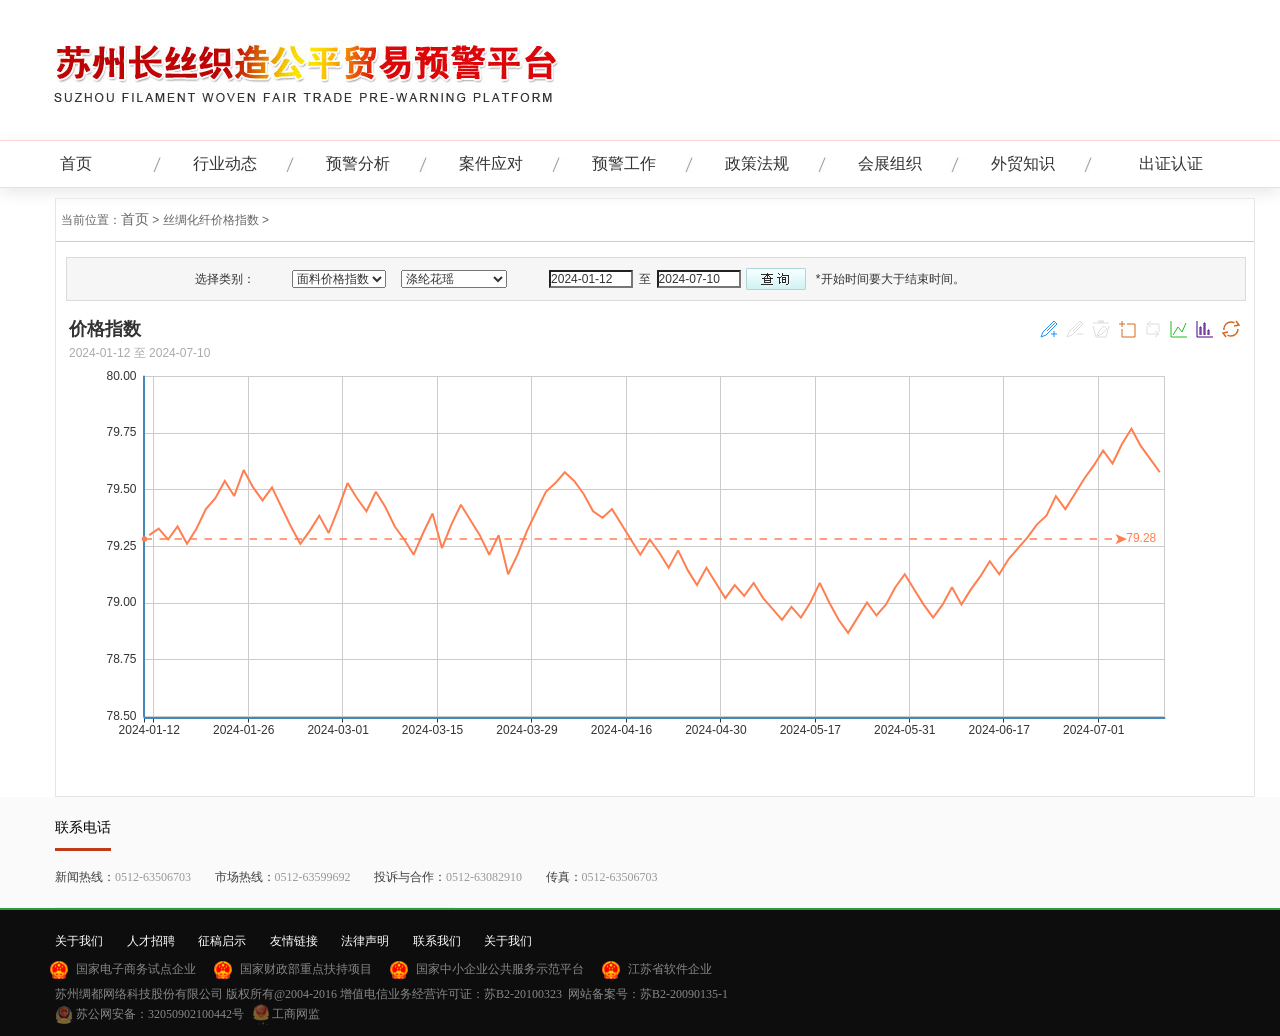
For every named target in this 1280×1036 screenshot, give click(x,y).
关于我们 (79, 941)
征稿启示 (222, 941)
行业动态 (225, 163)
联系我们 (437, 941)
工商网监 (296, 1014)
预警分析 (358, 163)
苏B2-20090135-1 (684, 994)
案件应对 (491, 163)
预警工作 (624, 163)
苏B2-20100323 (523, 994)
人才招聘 (151, 941)
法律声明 (365, 941)
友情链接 (294, 941)
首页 (76, 163)
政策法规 (757, 163)
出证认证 (1171, 163)
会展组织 (890, 163)
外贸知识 (1023, 163)
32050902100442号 (196, 1014)
